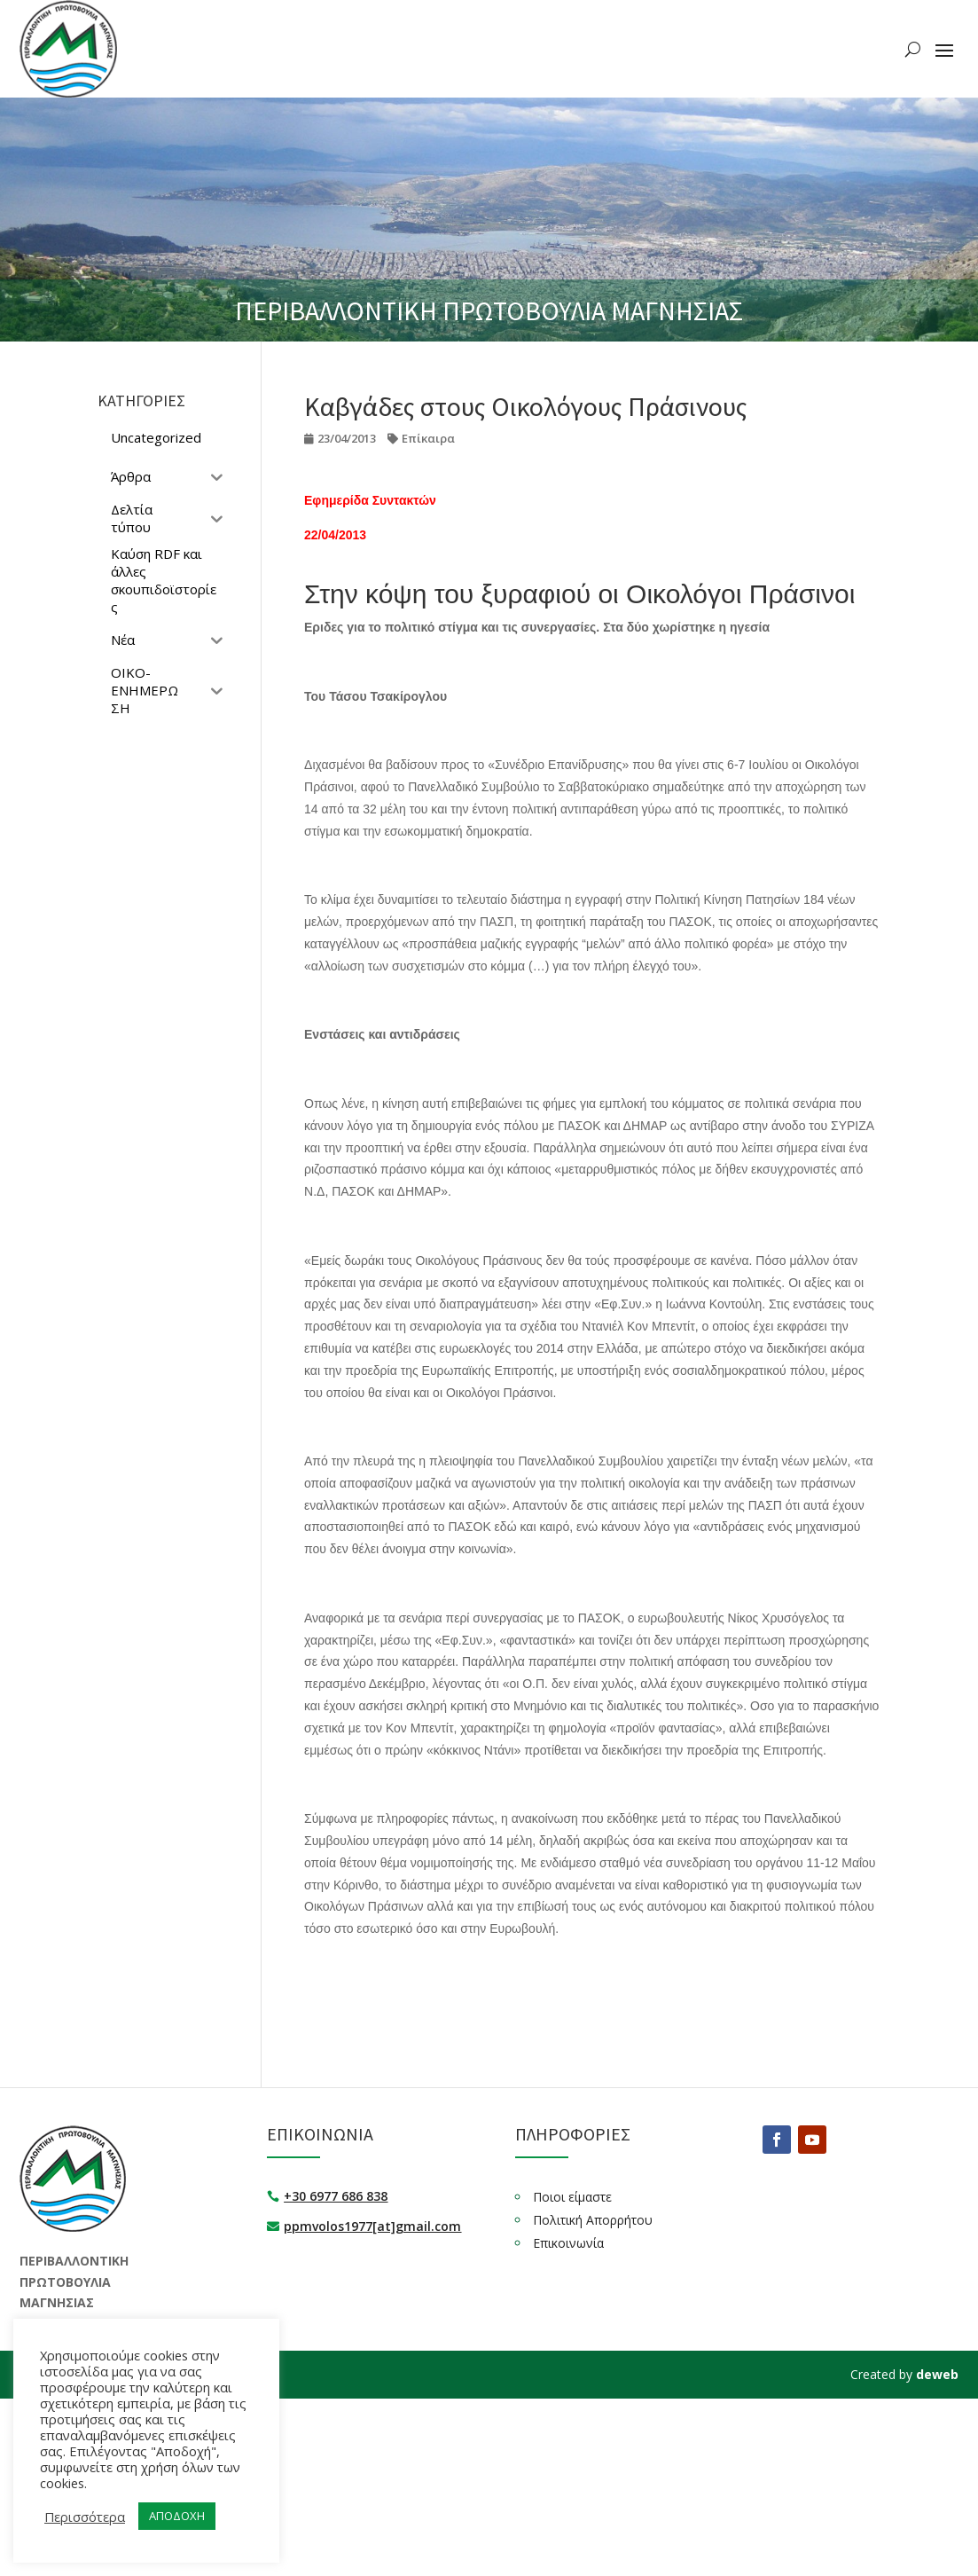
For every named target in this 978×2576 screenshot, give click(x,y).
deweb (937, 2374)
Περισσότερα (84, 2517)
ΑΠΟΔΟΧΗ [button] (177, 2516)
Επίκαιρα (428, 438)
